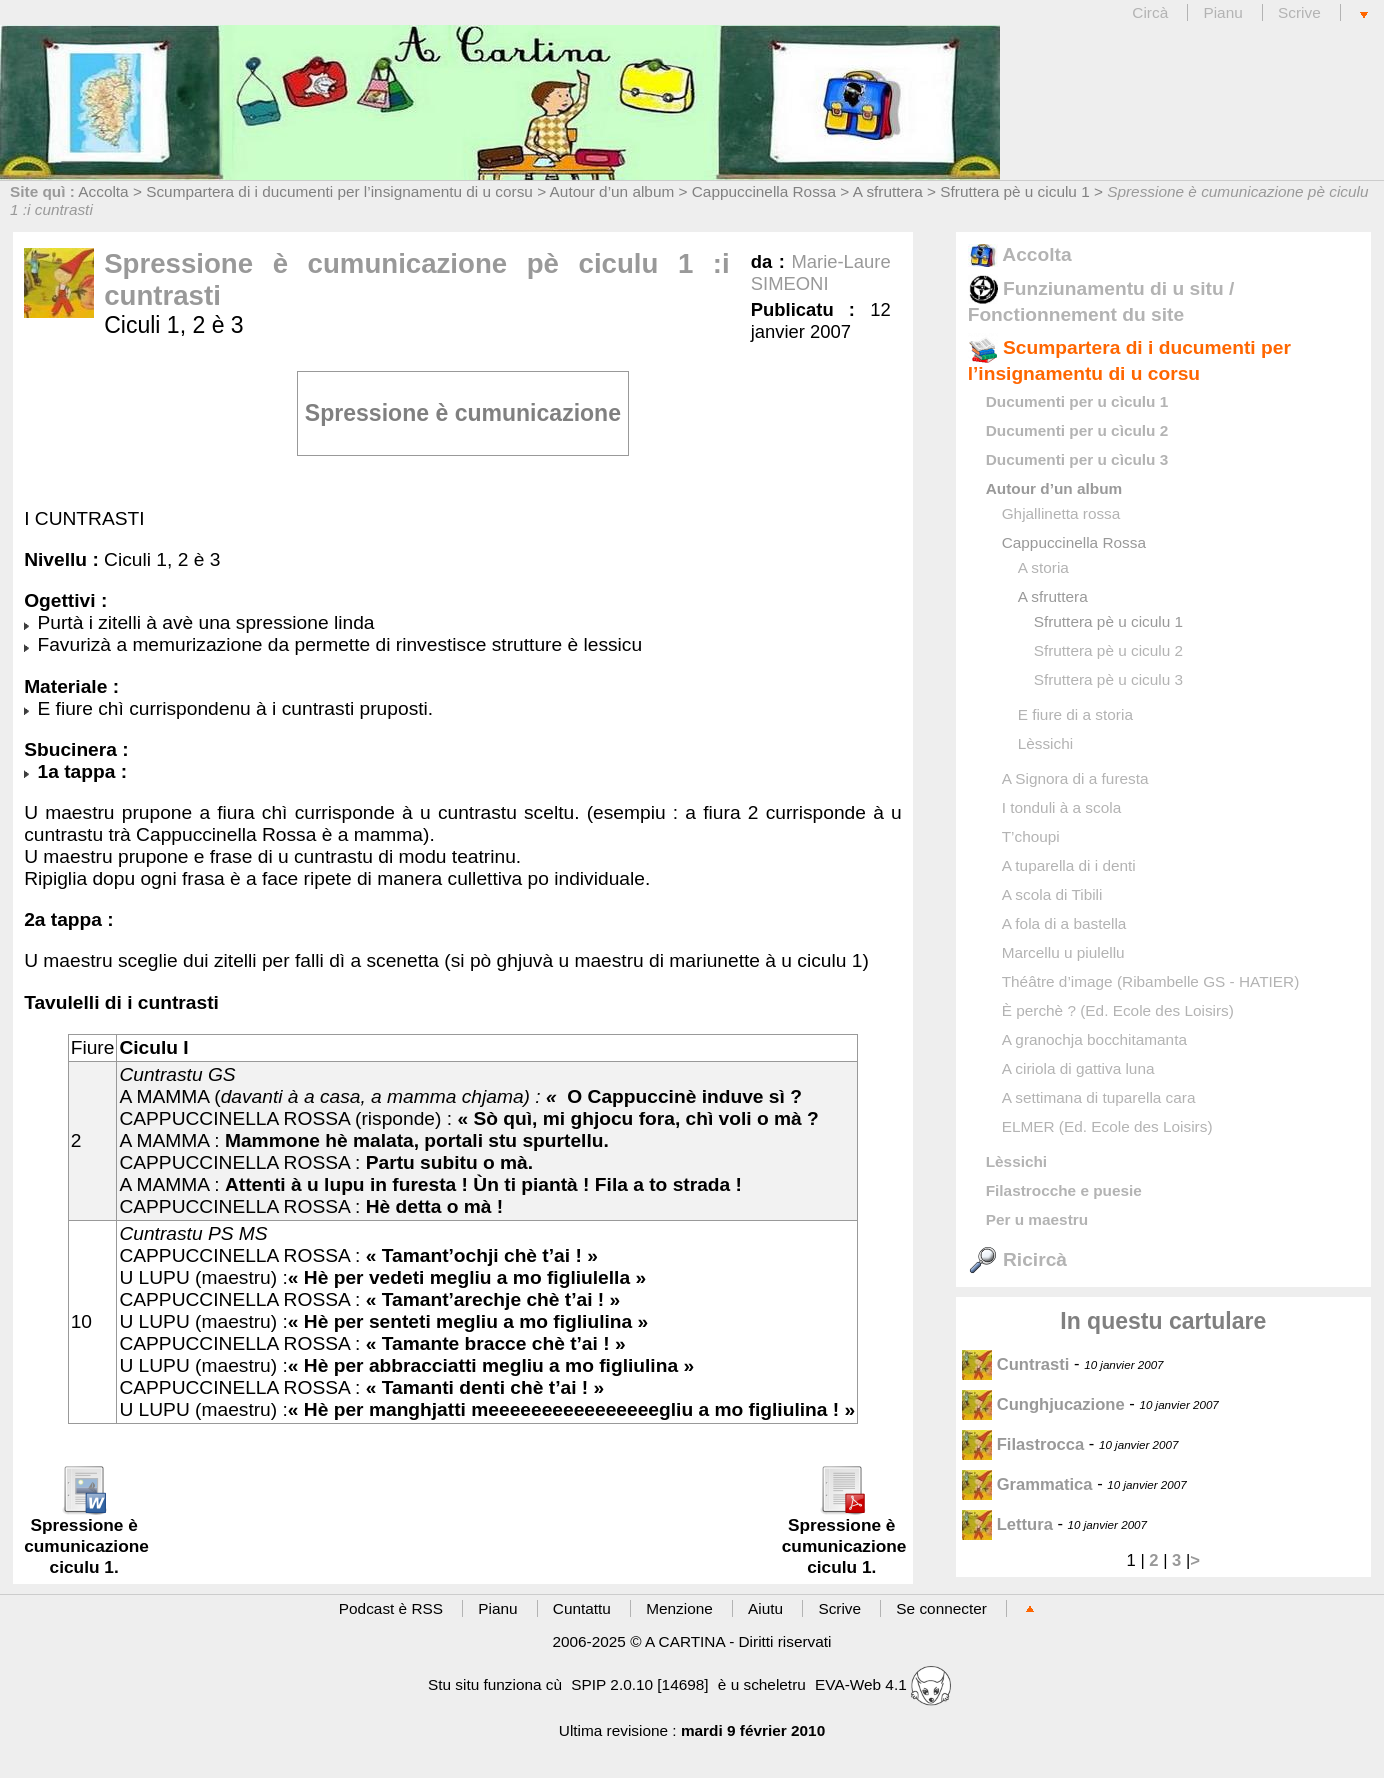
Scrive (1299, 12)
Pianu (1222, 12)
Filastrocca (1025, 1444)
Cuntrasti (1016, 1364)
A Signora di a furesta (1075, 778)
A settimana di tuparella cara (1099, 1097)
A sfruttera (888, 191)
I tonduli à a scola (1062, 807)
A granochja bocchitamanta (1094, 1039)
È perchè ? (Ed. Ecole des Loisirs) (1118, 1010)
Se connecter (941, 1608)
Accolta (103, 191)
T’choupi (1031, 836)
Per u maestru (1037, 1219)
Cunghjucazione (1043, 1404)
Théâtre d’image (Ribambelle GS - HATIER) (1151, 981)
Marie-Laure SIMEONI (821, 272)
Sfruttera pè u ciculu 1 (1014, 191)
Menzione (679, 1608)
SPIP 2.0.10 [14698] (639, 1684)
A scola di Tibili (1052, 894)
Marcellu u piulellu (1063, 952)
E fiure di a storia (1075, 714)
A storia (1043, 567)
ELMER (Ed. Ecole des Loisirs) (1107, 1126)
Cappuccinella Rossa (764, 191)
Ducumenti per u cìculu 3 (1077, 459)
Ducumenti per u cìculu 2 (1077, 430)
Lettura (1010, 1524)
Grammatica (1029, 1484)
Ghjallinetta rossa (1061, 513)
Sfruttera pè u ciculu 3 (1108, 679)
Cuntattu (582, 1608)
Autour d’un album (612, 191)
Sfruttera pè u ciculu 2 (1108, 650)
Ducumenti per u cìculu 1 (1077, 401)
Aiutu (765, 1608)
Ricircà (1017, 1259)
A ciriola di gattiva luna (1078, 1068)
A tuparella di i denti (1069, 865)
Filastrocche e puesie (1064, 1190)
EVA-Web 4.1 (883, 1684)
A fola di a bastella (1064, 923)
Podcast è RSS (391, 1608)
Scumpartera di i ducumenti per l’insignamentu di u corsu (339, 191)
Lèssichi (1046, 743)
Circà (1152, 12)
